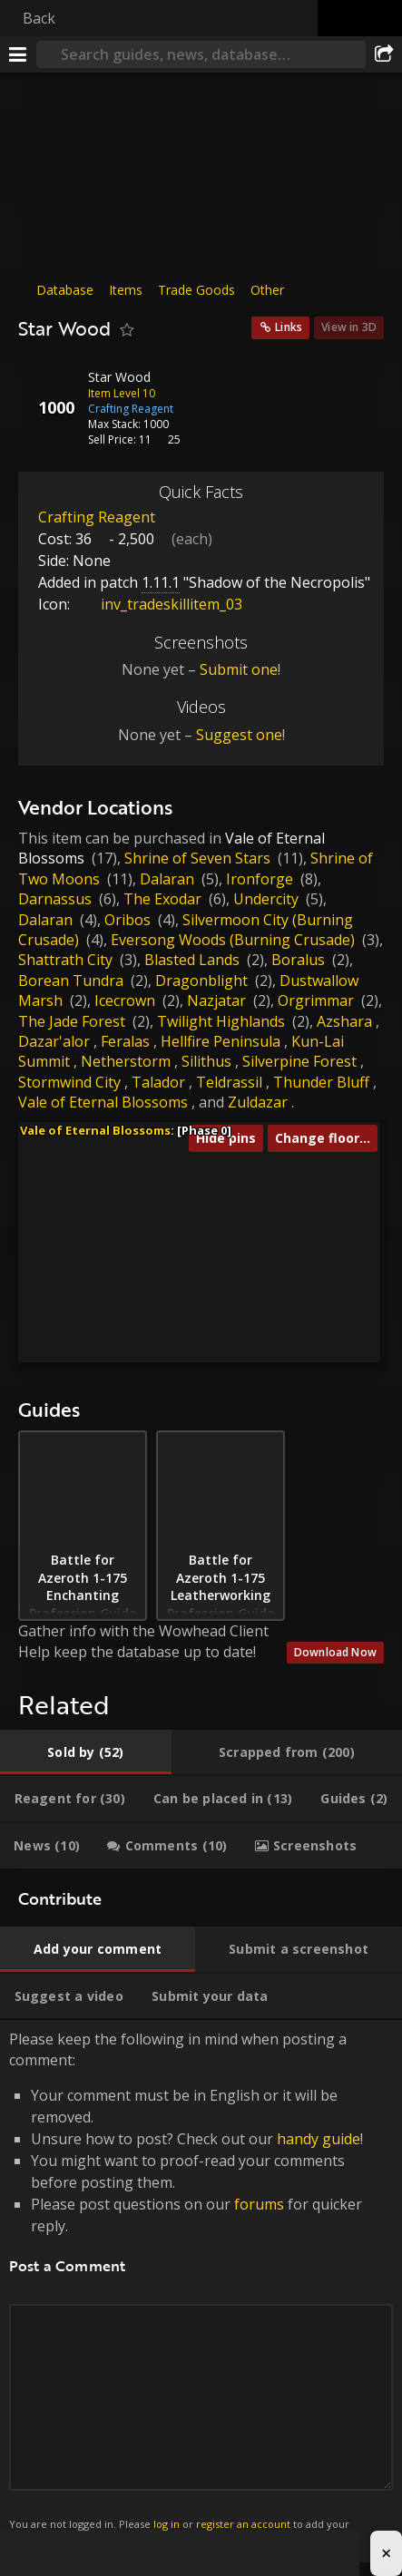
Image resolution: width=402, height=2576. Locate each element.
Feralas (125, 1041)
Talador (158, 1082)
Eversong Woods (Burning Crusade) (233, 940)
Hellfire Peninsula (220, 1041)
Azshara (344, 1021)
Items (125, 289)
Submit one (239, 669)
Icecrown (124, 1000)
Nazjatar (216, 1000)
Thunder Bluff (321, 1082)
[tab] (86, 1752)
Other (267, 289)
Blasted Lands (192, 960)
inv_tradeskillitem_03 (158, 604)
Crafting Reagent (96, 517)
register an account (243, 2524)
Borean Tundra (70, 980)
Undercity (266, 899)
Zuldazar (258, 1102)
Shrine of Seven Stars (197, 858)
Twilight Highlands (221, 1021)
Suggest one (239, 735)
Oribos (127, 920)
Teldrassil (229, 1082)
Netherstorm (126, 1061)
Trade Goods (196, 289)
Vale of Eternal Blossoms (103, 1102)
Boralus (298, 960)
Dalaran (167, 879)
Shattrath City (65, 960)
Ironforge (259, 879)
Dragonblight (201, 980)
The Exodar (162, 899)
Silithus (206, 1061)
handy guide (318, 2139)
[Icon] (49, 391)
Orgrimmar (316, 1000)
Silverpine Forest (299, 1061)
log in (166, 2524)
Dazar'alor (54, 1041)
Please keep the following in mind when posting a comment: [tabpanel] (201, 2291)
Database (64, 289)
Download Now (335, 1652)
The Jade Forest (71, 1021)
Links (288, 327)
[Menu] (18, 54)
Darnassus (55, 899)
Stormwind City (69, 1082)
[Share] (384, 54)
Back (39, 18)
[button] (127, 1218)
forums (259, 2204)
